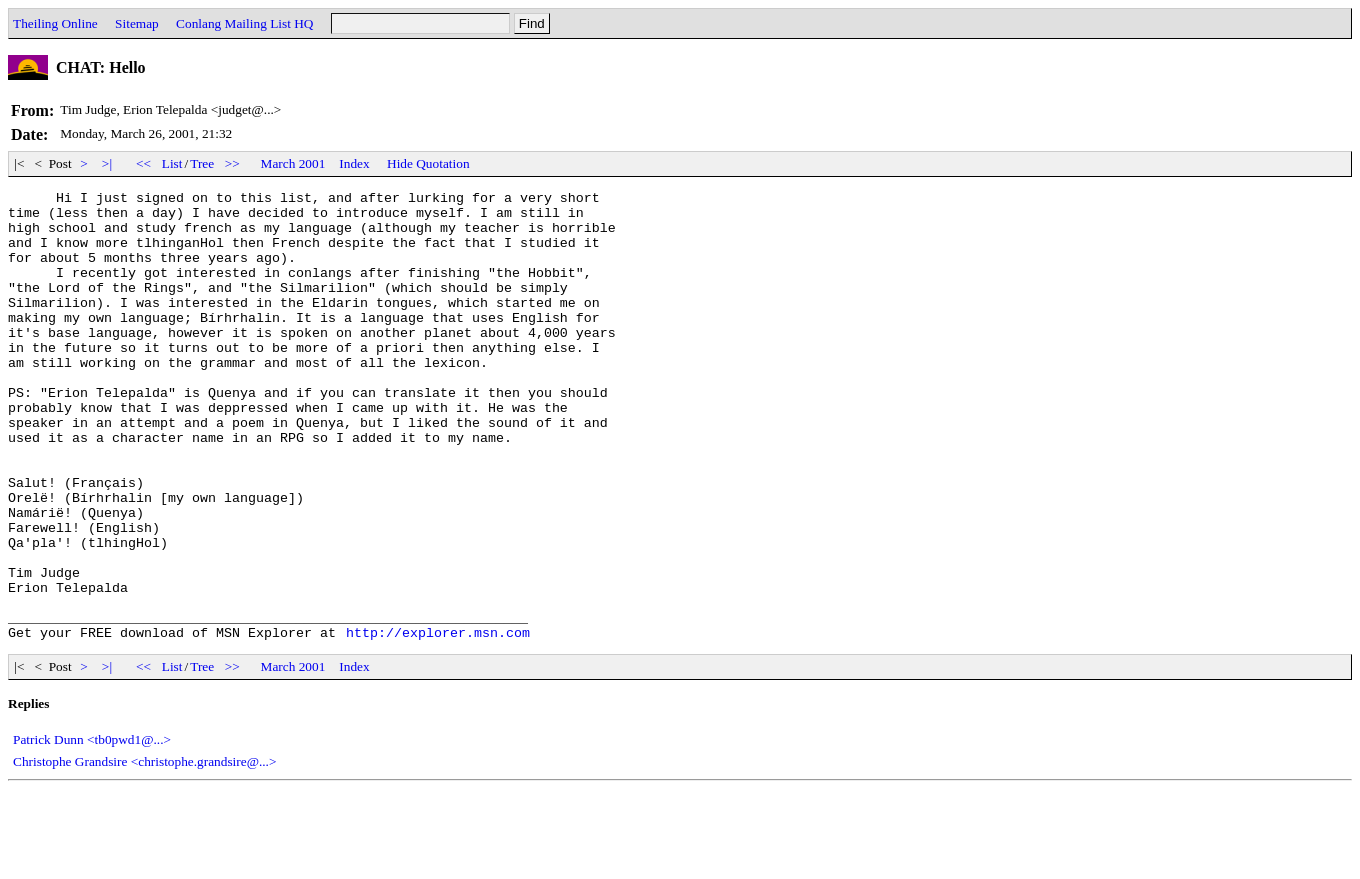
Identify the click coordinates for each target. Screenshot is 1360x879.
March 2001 (293, 163)
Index (354, 163)
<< (144, 163)
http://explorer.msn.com (438, 722)
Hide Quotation (428, 163)
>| (107, 163)
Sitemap (137, 23)
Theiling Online (55, 23)
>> (233, 163)
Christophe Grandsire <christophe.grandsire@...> (144, 851)
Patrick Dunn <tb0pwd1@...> (92, 829)
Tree (202, 163)
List (172, 163)
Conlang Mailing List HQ (244, 23)
